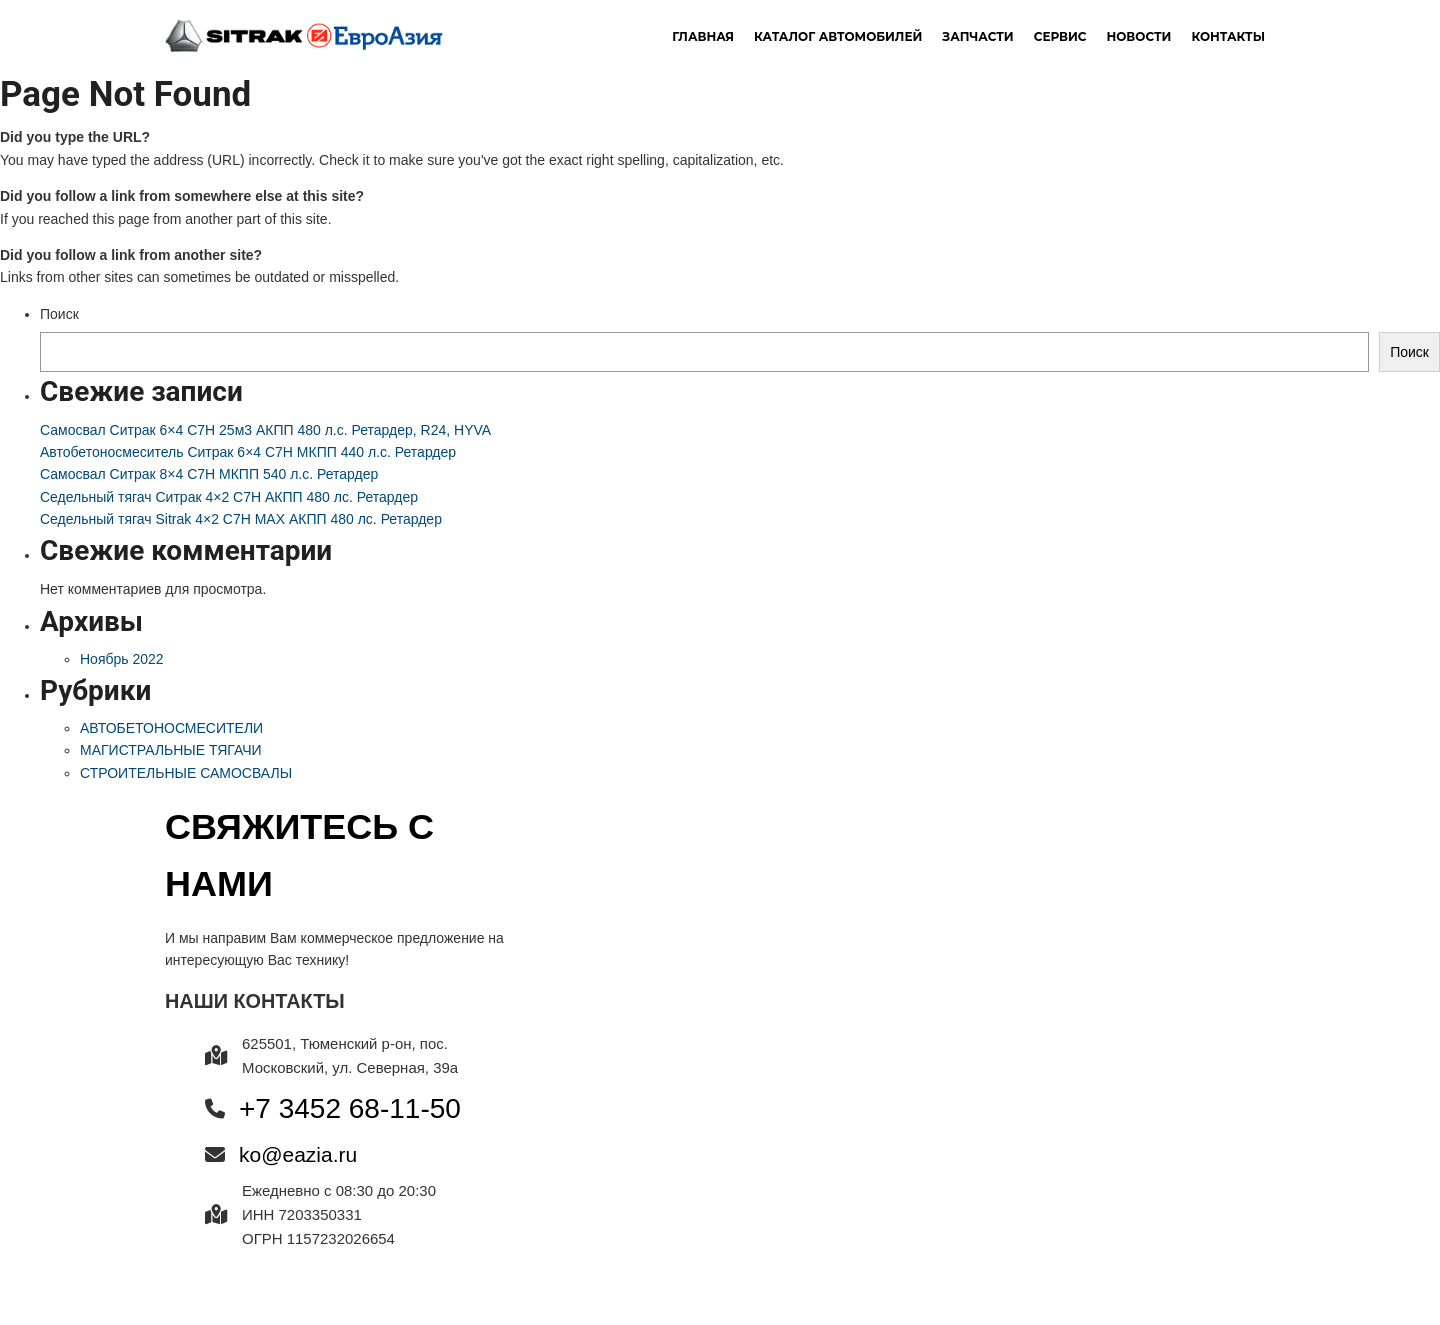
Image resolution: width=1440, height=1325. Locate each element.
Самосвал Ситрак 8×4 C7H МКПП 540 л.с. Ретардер (209, 474)
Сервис (1060, 36)
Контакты (1228, 36)
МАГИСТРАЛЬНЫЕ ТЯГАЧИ (171, 750)
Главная (703, 36)
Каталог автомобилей (838, 36)
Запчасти (977, 36)
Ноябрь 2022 (122, 659)
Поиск (59, 314)
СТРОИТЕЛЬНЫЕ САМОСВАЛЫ (186, 773)
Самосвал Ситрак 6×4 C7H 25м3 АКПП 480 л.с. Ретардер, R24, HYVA (265, 430)
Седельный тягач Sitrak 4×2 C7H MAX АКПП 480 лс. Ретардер (241, 519)
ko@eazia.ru (298, 1154)
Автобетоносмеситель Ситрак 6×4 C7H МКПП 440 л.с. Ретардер (248, 452)
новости (1138, 36)
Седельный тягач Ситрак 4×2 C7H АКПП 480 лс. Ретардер (229, 497)
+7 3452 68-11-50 (350, 1108)
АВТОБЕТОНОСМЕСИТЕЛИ (171, 728)
